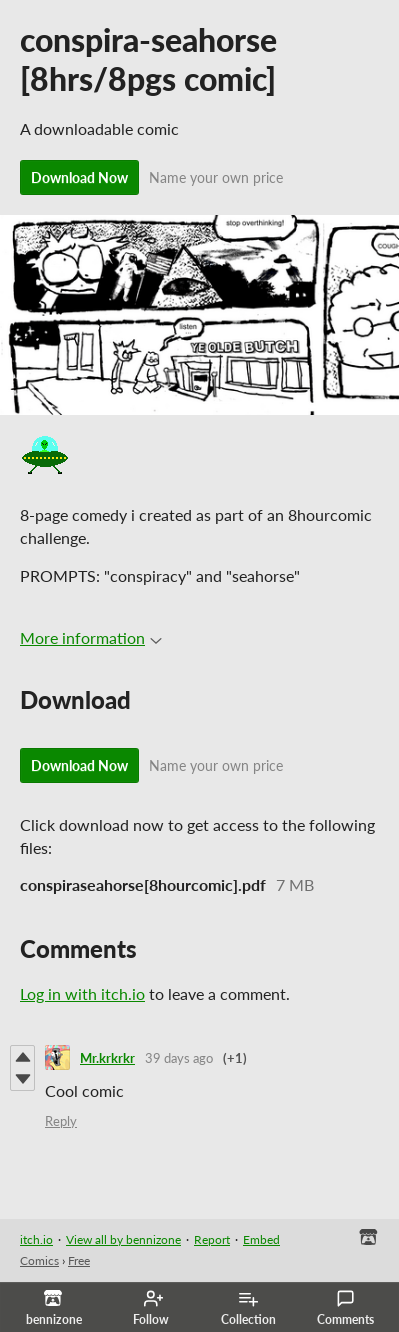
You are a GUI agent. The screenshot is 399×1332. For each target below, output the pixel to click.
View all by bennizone (123, 1239)
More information (91, 637)
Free (79, 1260)
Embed (261, 1239)
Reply (61, 1121)
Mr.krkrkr (107, 1058)
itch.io (36, 1239)
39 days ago (179, 1058)
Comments (345, 1308)
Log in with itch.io (82, 993)
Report (212, 1239)
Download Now (79, 177)
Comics (39, 1260)
